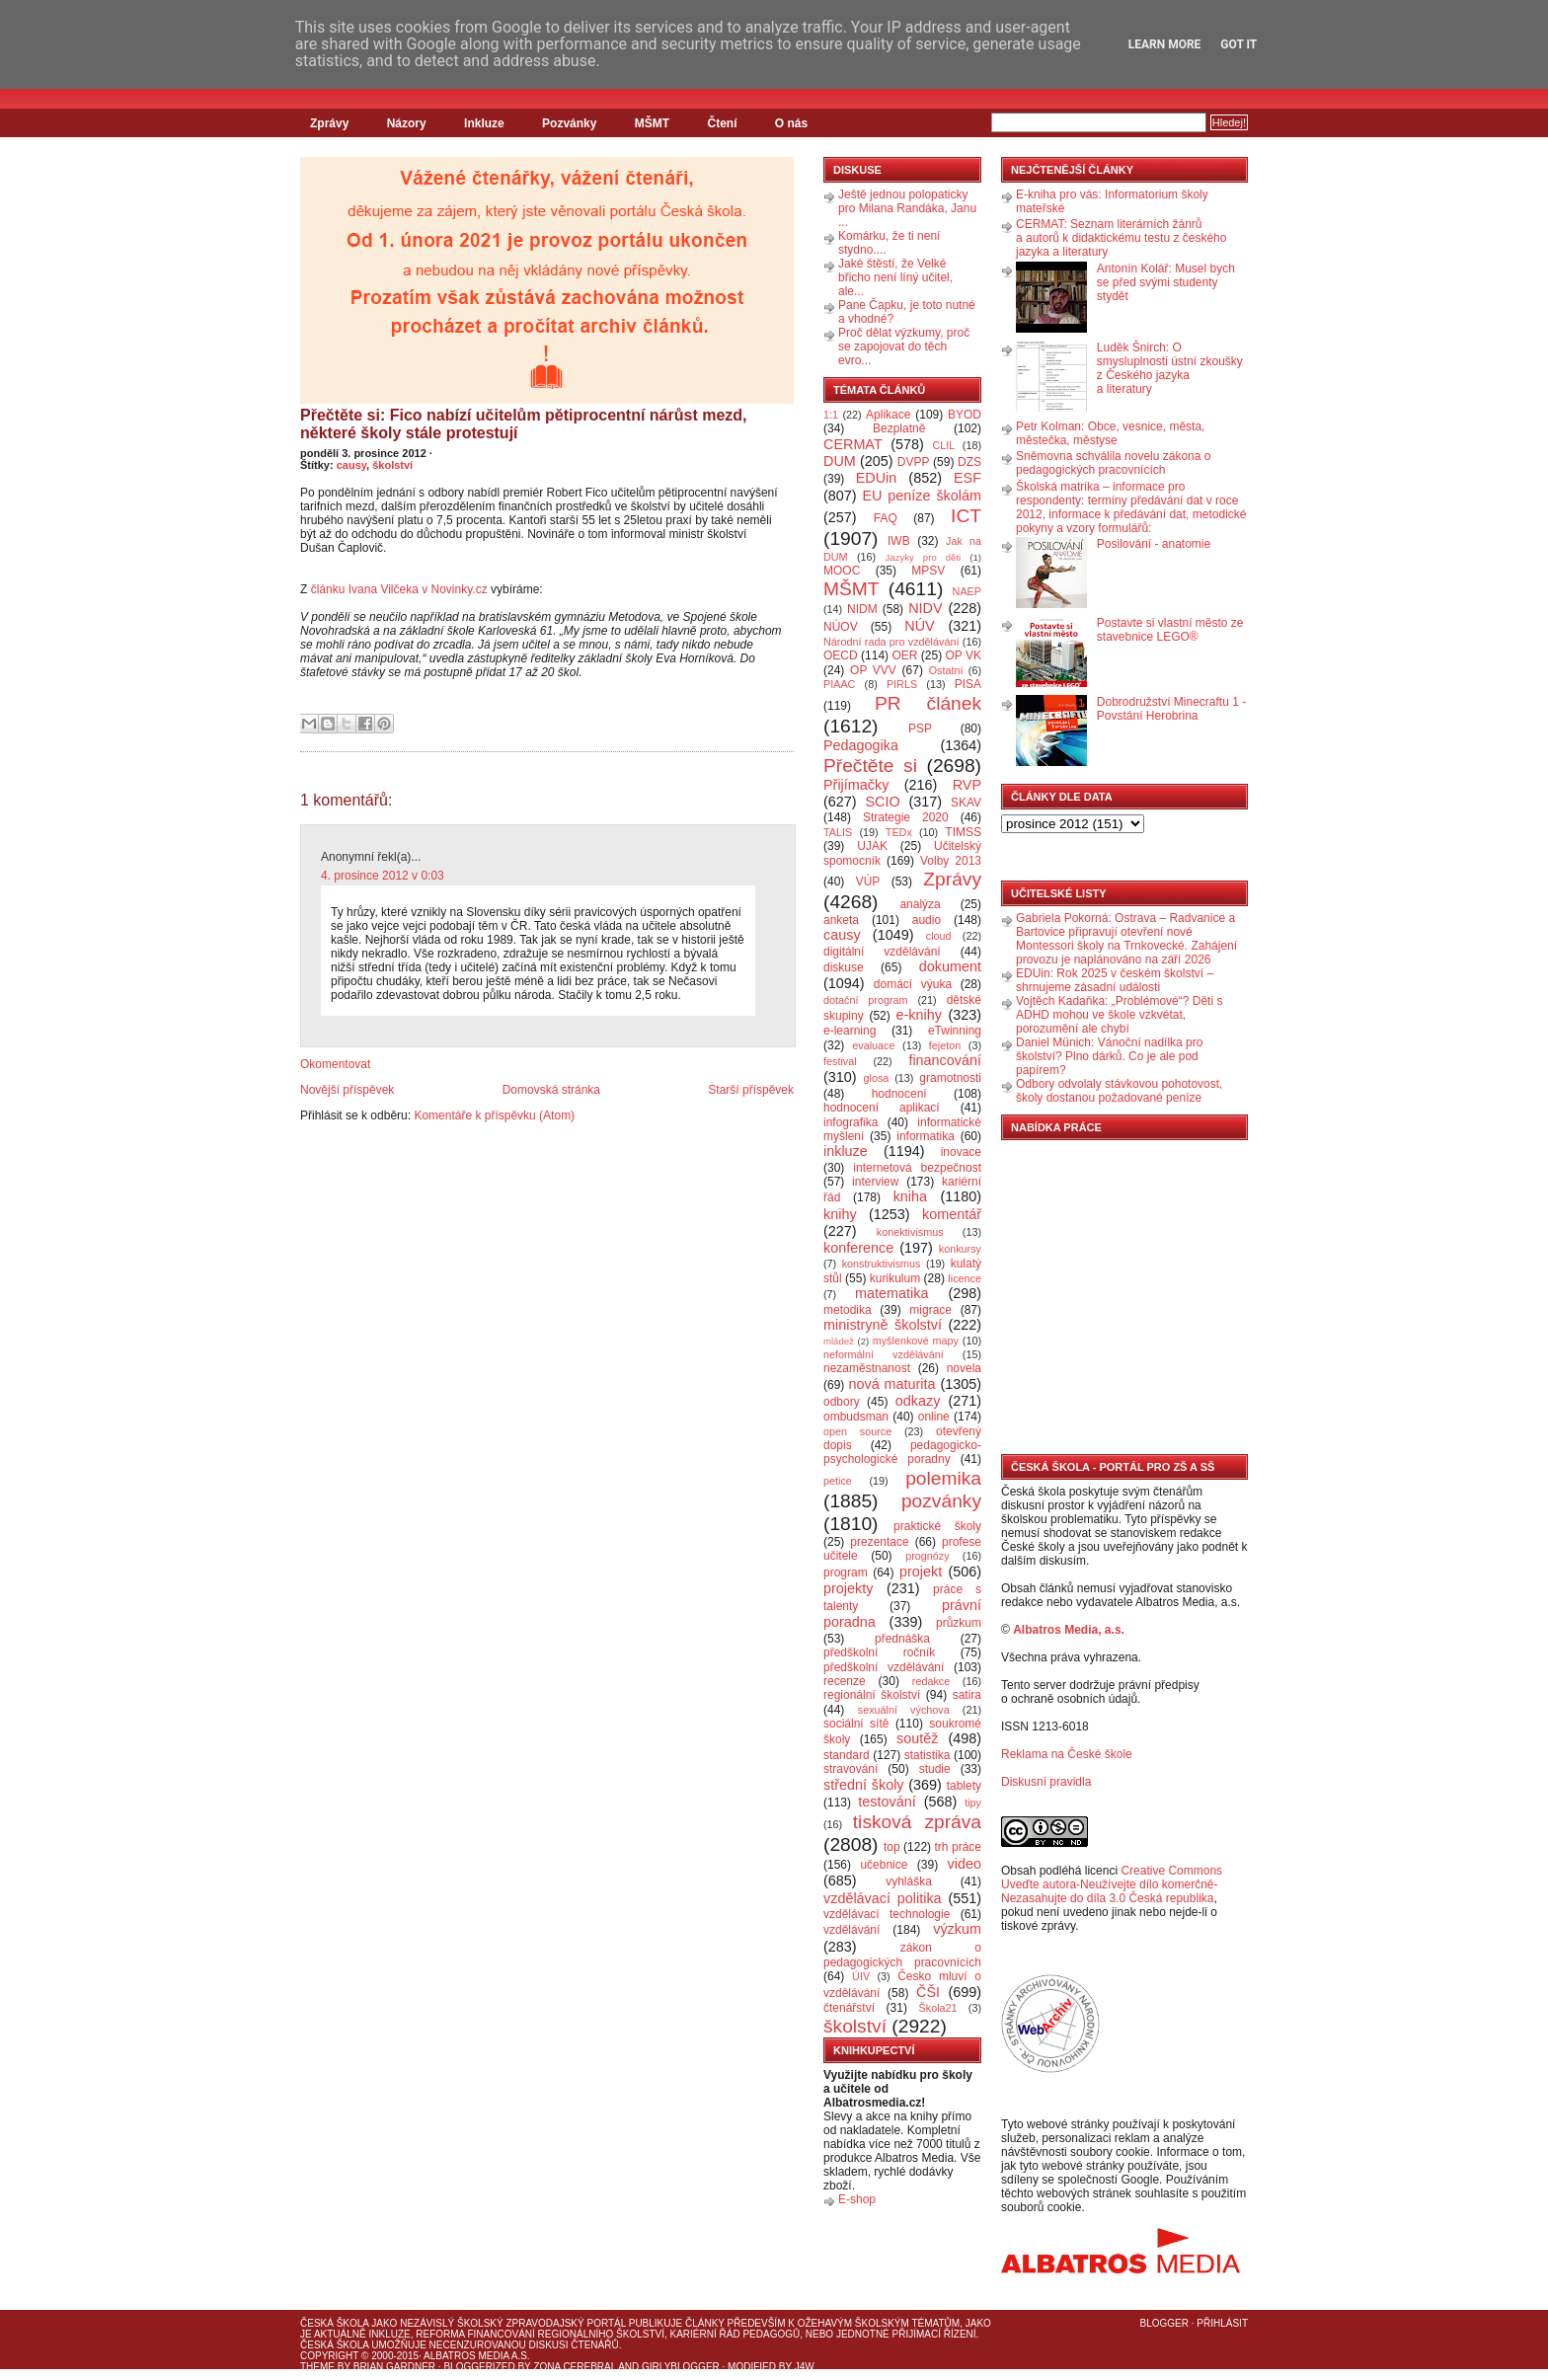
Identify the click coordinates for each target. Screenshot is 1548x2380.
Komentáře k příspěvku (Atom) (494, 1115)
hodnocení (899, 1094)
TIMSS (963, 832)
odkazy (918, 1401)
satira (967, 1695)
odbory (841, 1402)
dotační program (865, 1000)
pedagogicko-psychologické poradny (902, 1452)
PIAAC (839, 684)
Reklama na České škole (1066, 1754)
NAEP (967, 591)
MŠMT (652, 123)
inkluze (845, 1151)
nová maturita (892, 1384)
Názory (406, 123)
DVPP (913, 462)
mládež (838, 1341)
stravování (850, 1769)
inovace (961, 1152)
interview (875, 1182)
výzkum (957, 1929)
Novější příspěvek (347, 1090)
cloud (939, 936)
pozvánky (941, 1501)
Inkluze (484, 123)
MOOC (841, 570)
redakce (931, 1681)
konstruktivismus (881, 1263)
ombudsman (856, 1416)
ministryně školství (882, 1325)
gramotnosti (950, 1078)
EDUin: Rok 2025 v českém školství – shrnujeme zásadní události (1114, 980)
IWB (899, 541)
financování (944, 1060)
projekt (920, 1571)
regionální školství (871, 1695)
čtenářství (849, 2008)
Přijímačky (856, 785)
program (845, 1572)
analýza (919, 904)
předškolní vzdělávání (883, 1667)
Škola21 (938, 2008)
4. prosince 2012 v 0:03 (382, 876)
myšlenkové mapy (916, 1340)
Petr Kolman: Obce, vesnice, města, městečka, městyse (1110, 433)
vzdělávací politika (882, 1898)
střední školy (863, 1785)
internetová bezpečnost (917, 1168)
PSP (920, 728)
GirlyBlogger (681, 2366)
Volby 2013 (950, 861)
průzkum (958, 1623)
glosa (877, 1078)
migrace (930, 1310)
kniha (910, 1196)
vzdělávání (851, 1930)
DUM (839, 461)
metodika (847, 1310)
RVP (967, 785)
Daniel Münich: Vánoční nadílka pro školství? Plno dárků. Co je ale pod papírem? (1109, 1056)
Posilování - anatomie (1153, 544)
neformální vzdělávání (883, 1354)
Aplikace (888, 415)
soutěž (917, 1738)
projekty (848, 1588)
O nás (791, 123)
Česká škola (334, 2323)
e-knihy (919, 1015)
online (934, 1416)
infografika (850, 1122)
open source (857, 1431)
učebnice (883, 1865)
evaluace (873, 1045)
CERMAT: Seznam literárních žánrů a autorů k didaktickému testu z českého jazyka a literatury (1121, 238)
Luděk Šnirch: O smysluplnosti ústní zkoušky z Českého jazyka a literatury (1170, 368)
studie (935, 1769)
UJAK (872, 846)
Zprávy (329, 123)
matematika (891, 1293)
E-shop (857, 2199)
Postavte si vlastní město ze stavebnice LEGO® (1170, 630)
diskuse (843, 967)
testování (886, 1801)
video (964, 1864)
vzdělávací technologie (886, 1914)
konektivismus (910, 1232)
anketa (841, 920)
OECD (840, 655)
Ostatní (946, 670)
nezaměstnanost (866, 1368)
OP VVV (873, 670)
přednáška (902, 1639)
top (892, 1847)
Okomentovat (335, 1064)
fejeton (945, 1045)
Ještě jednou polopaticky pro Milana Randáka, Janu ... (907, 208)
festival (840, 1061)
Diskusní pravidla (1046, 1782)
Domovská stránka (551, 1090)
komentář (951, 1214)
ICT (966, 515)
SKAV (966, 802)
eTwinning (954, 1030)
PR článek (928, 703)
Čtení (721, 123)
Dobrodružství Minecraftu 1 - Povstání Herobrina (1171, 709)
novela (964, 1368)
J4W (804, 2366)
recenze (844, 1681)
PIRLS (902, 684)
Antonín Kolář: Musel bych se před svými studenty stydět (1166, 282)
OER (904, 655)
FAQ (885, 518)
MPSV (928, 570)
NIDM (862, 609)
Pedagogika (860, 745)
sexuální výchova (904, 1710)
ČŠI (928, 1992)
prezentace (879, 1542)
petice (837, 1481)
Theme (317, 2366)
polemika (943, 1478)
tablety (964, 1786)
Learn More (1164, 44)
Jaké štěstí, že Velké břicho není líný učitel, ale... (895, 277)
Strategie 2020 (906, 817)
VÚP (868, 881)
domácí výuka (913, 984)
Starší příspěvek (751, 1090)
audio (926, 920)
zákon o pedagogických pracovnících (902, 1955)
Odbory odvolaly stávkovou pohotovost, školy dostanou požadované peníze (1119, 1091)
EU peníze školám (921, 495)
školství (392, 465)
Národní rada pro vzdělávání (891, 642)
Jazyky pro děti (924, 557)
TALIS (837, 832)
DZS (969, 462)
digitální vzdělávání (882, 952)
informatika (925, 1136)
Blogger (1164, 2323)
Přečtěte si (870, 765)
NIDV (925, 608)
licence (964, 1278)
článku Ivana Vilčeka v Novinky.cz (399, 589)
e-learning (849, 1030)
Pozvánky (569, 123)
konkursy (960, 1249)
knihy (840, 1214)
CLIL (943, 445)
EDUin (876, 478)
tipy (973, 1802)
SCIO (882, 801)
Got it (1238, 44)
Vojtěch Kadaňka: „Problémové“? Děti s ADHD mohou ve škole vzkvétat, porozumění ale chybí (1119, 1015)
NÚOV (840, 627)
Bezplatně (899, 428)
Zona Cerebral (574, 2366)
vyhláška (909, 1881)
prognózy (927, 1556)
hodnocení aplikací (881, 1107)
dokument (950, 966)
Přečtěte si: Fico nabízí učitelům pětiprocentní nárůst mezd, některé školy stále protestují (523, 424)
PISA (968, 684)
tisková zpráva (917, 1821)
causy (351, 465)
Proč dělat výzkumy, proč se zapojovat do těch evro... (903, 346)
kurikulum (895, 1278)
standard (846, 1755)
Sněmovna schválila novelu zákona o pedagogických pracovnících (1113, 463)
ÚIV (861, 1976)
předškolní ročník (879, 1652)
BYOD (964, 415)
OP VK (963, 655)
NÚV (919, 626)
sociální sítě (856, 1723)
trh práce (958, 1847)
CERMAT (853, 444)
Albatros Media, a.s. (1068, 1630)
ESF (967, 478)
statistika (927, 1755)
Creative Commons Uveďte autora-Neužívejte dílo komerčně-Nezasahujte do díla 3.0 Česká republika (1111, 1884)
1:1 (830, 415)
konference (858, 1248)
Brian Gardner (394, 2366)
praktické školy (937, 1526)
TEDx (899, 832)
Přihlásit (1222, 2323)
